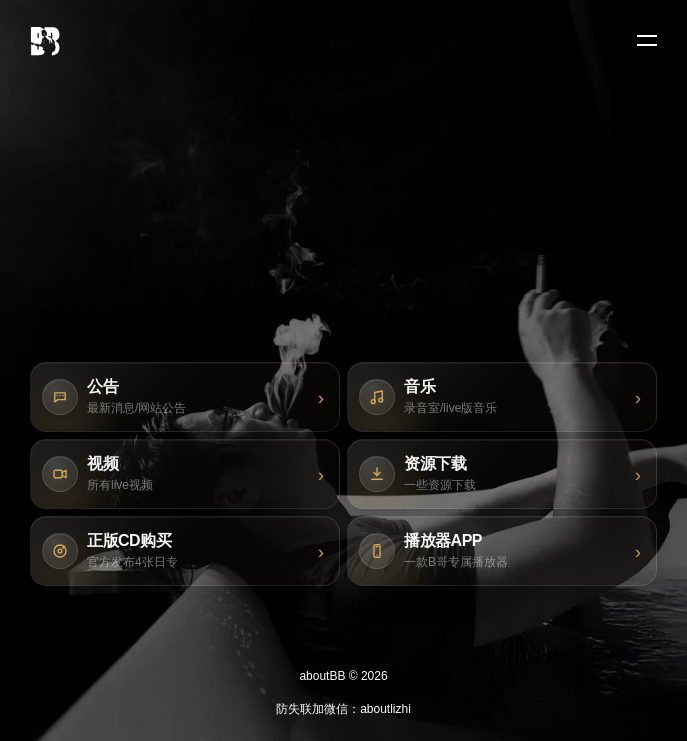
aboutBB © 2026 (343, 676)
